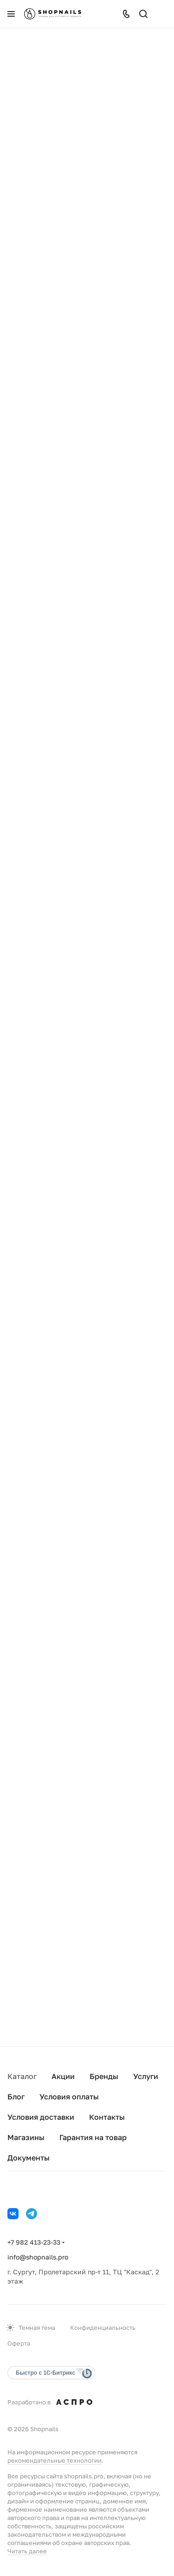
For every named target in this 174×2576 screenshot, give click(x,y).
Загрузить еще (87, 1987)
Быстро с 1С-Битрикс (45, 2373)
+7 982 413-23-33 (33, 2242)
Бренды (104, 2076)
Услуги (145, 2076)
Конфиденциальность (102, 2327)
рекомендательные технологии (54, 2460)
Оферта (18, 2343)
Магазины (26, 2137)
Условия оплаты (69, 2096)
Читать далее (27, 2551)
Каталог (22, 2076)
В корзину (46, 318)
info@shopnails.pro (37, 2257)
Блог (16, 2096)
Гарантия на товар (93, 2137)
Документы (28, 2157)
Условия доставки (40, 2117)
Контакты (107, 2117)
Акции (63, 2076)
